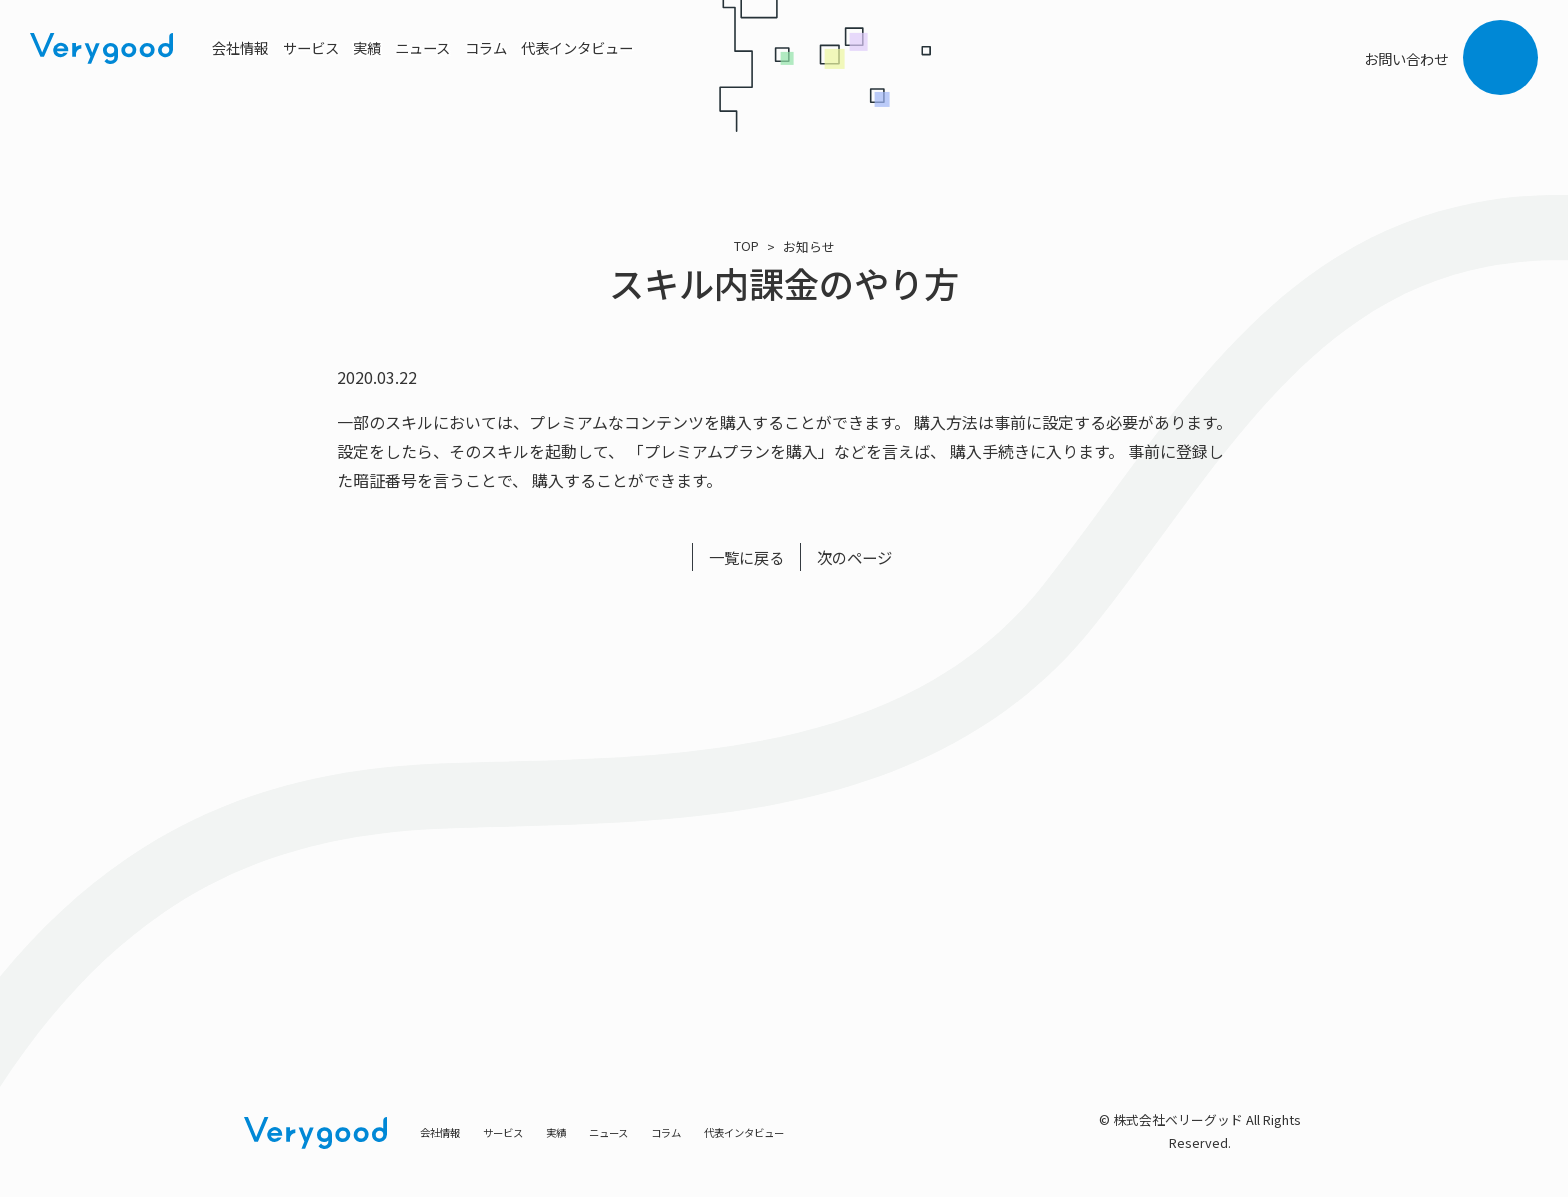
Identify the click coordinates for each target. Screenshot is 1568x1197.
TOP (746, 246)
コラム (486, 47)
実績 (367, 47)
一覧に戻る (744, 557)
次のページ (857, 557)
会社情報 (240, 47)
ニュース (422, 47)
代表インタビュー (577, 47)
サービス (311, 47)
